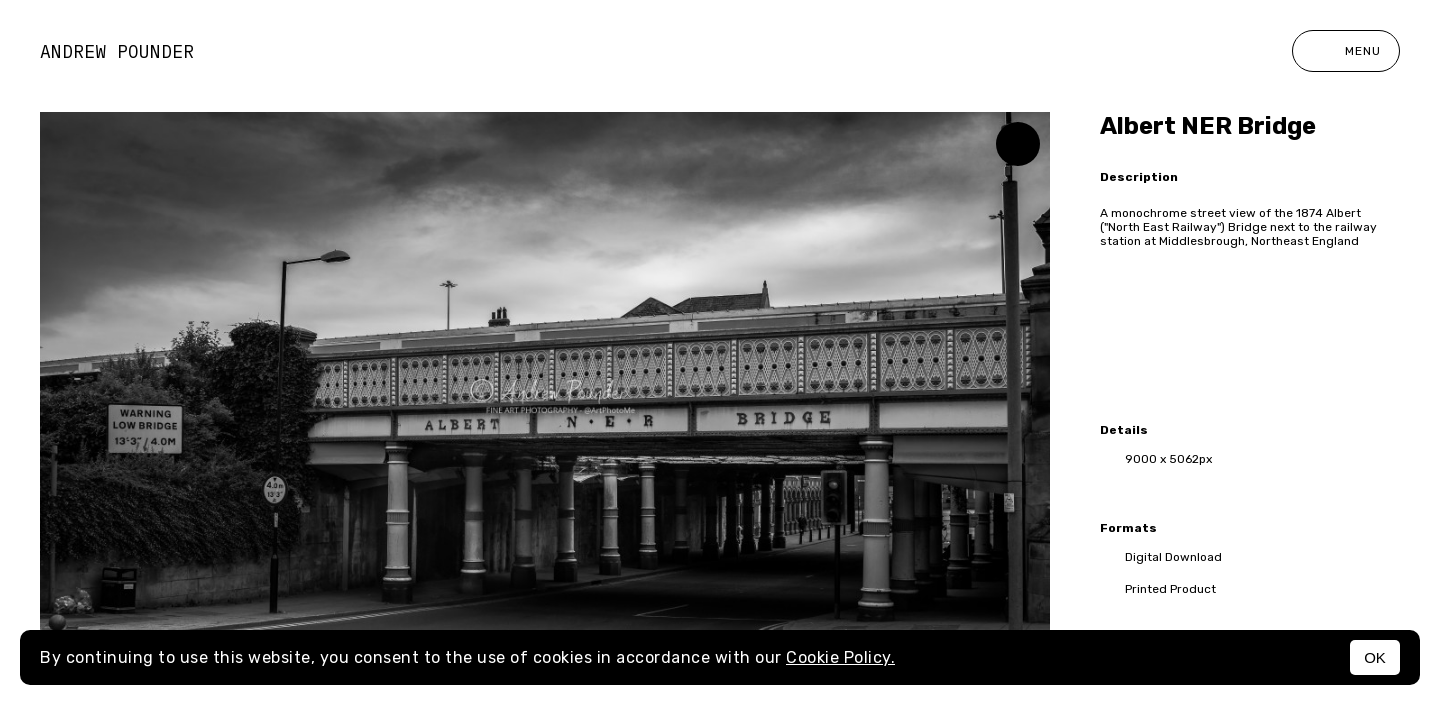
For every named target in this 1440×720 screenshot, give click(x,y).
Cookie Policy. (840, 657)
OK (1375, 657)
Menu (1346, 51)
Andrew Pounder (117, 51)
